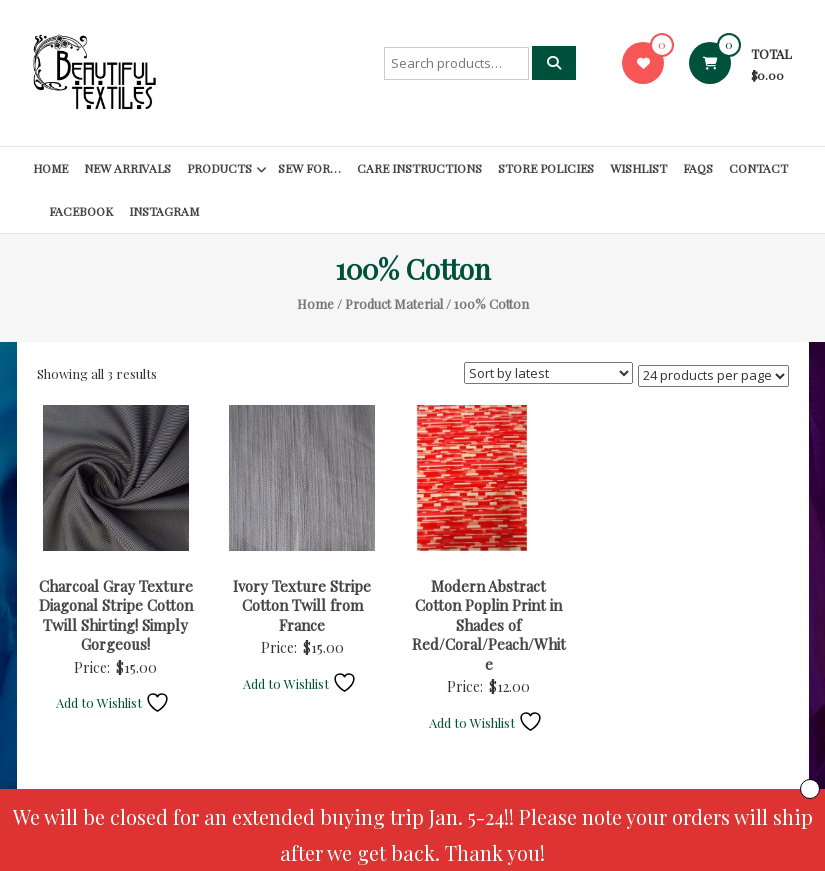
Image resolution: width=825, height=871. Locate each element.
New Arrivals (127, 168)
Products (219, 168)
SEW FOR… (309, 168)
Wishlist (638, 168)
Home (50, 168)
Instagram (164, 211)
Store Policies (546, 168)
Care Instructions (419, 168)
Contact (758, 168)
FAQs (698, 168)
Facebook (81, 211)
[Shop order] (548, 373)
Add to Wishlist (113, 702)
